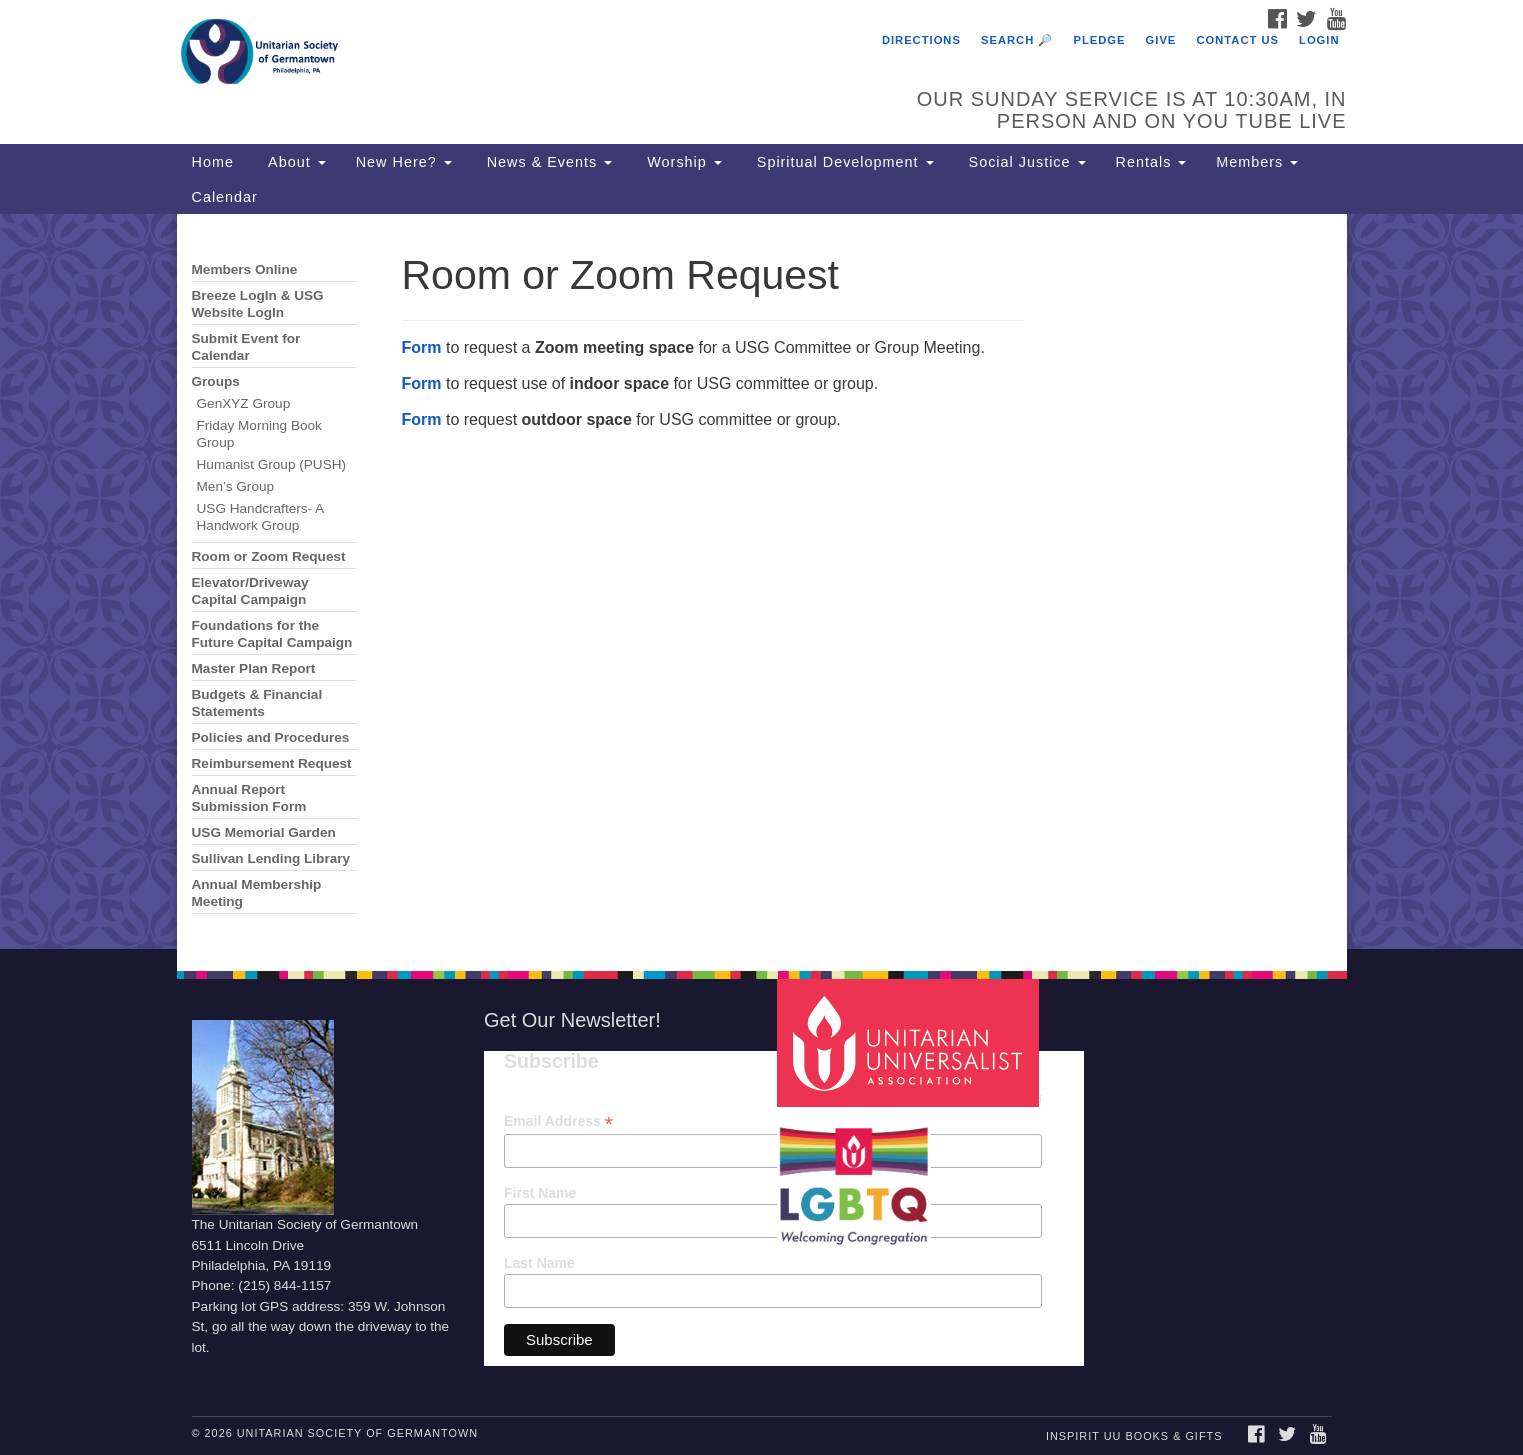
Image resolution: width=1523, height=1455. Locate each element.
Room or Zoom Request (269, 556)
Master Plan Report (254, 668)
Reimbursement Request (272, 763)
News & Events (547, 162)
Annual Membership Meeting (257, 893)
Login (1319, 40)
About (295, 162)
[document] (761, 581)
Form (422, 347)
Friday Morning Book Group (259, 434)
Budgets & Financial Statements (257, 703)
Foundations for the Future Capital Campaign (272, 634)
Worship (682, 162)
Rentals (1151, 162)
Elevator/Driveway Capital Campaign (250, 591)
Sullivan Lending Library (271, 858)
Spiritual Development (843, 162)
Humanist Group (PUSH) (272, 464)
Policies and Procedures (271, 737)
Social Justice (1025, 162)
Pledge (1099, 40)
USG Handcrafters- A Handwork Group (260, 517)
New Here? (404, 162)
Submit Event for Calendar (246, 347)
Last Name (539, 1263)
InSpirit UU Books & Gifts (1134, 1436)
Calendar (225, 197)
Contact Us (1237, 40)
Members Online (245, 269)
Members (1257, 162)
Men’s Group (236, 486)
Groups (216, 381)
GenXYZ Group (244, 403)
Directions (921, 40)
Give (1161, 40)
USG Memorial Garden (264, 832)
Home (213, 162)
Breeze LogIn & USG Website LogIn (258, 304)
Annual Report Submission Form (249, 798)
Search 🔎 (1017, 40)
